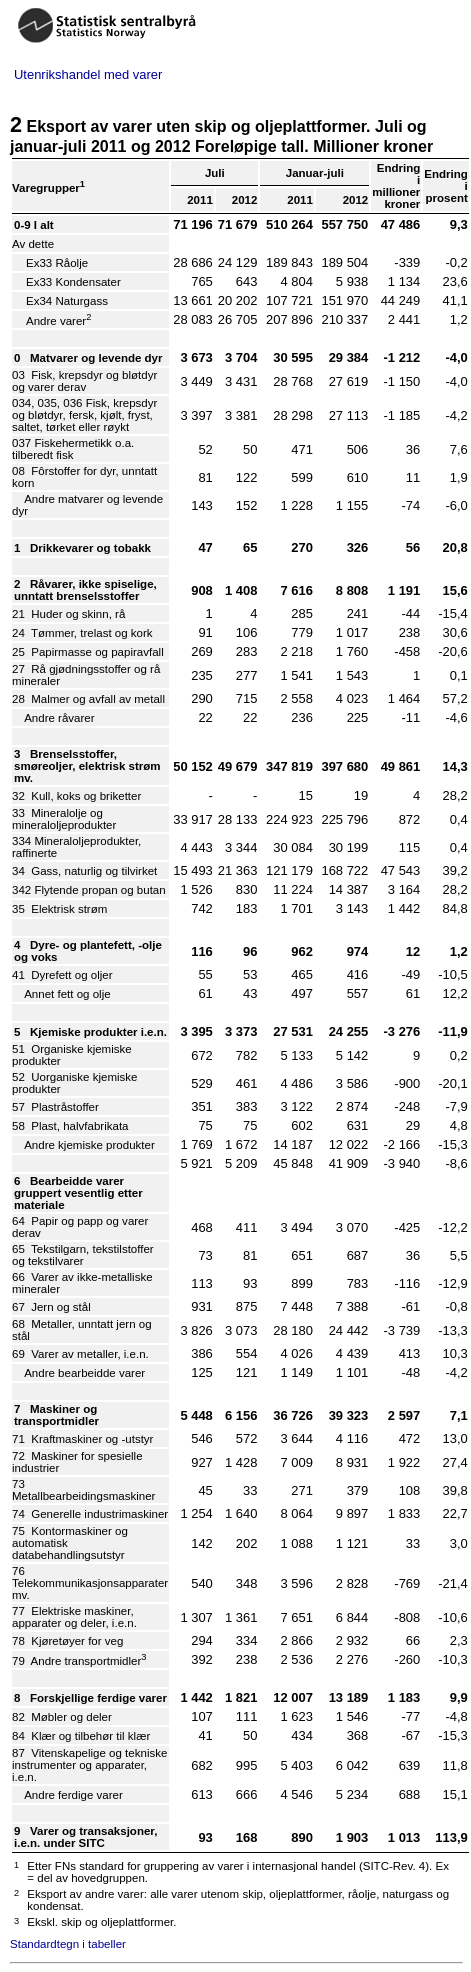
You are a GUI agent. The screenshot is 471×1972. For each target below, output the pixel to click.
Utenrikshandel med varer (88, 74)
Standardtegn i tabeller (68, 1944)
